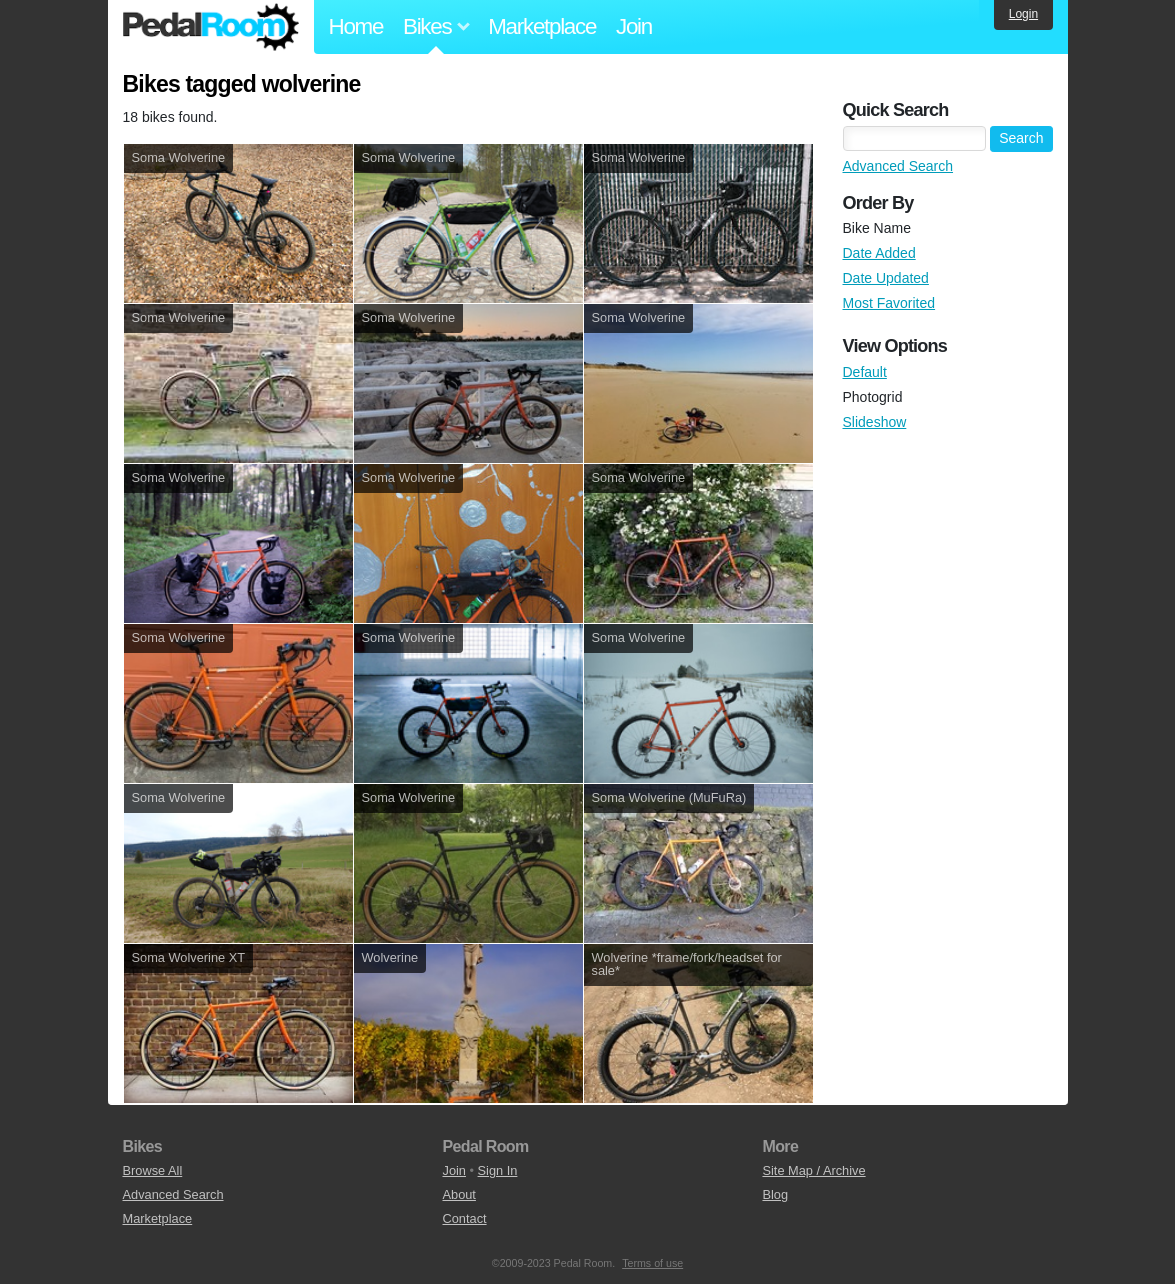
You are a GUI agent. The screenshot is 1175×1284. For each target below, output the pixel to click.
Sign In (498, 1170)
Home (356, 26)
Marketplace (542, 26)
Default (865, 372)
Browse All (153, 1170)
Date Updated (886, 278)
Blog (775, 1194)
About (458, 1194)
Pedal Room (211, 27)
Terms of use (652, 1263)
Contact (464, 1218)
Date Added (879, 253)
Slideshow (875, 422)
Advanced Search (898, 166)
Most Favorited (889, 303)
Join (634, 26)
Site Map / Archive (813, 1170)
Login (1023, 14)
